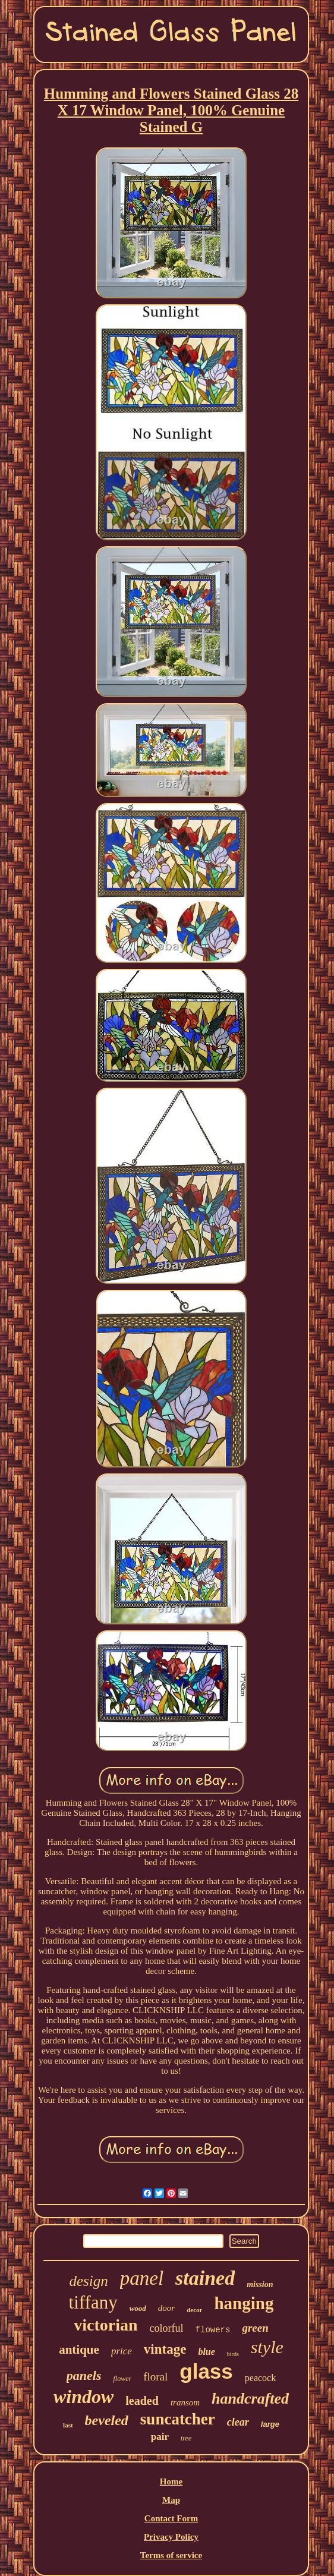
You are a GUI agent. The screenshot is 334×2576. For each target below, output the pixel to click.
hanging (243, 2303)
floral (155, 2376)
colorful (167, 2328)
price (121, 2351)
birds (233, 2354)
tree (186, 2438)
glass (206, 2371)
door (166, 2308)
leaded (142, 2400)
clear (238, 2422)
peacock (260, 2378)
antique (79, 2349)
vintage (165, 2349)
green (255, 2328)
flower (122, 2379)
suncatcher (177, 2419)
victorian (105, 2325)
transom (185, 2402)
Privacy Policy (171, 2537)
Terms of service (171, 2555)
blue (206, 2352)
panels (84, 2375)
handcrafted (250, 2398)
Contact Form (171, 2518)
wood (138, 2308)
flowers (213, 2330)
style (267, 2347)
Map (171, 2500)
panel (141, 2278)
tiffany (93, 2302)
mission (260, 2284)
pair (160, 2436)
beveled (106, 2420)
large (270, 2424)
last (68, 2425)
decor (194, 2309)
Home (171, 2481)
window (83, 2396)
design (88, 2281)
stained (205, 2278)
